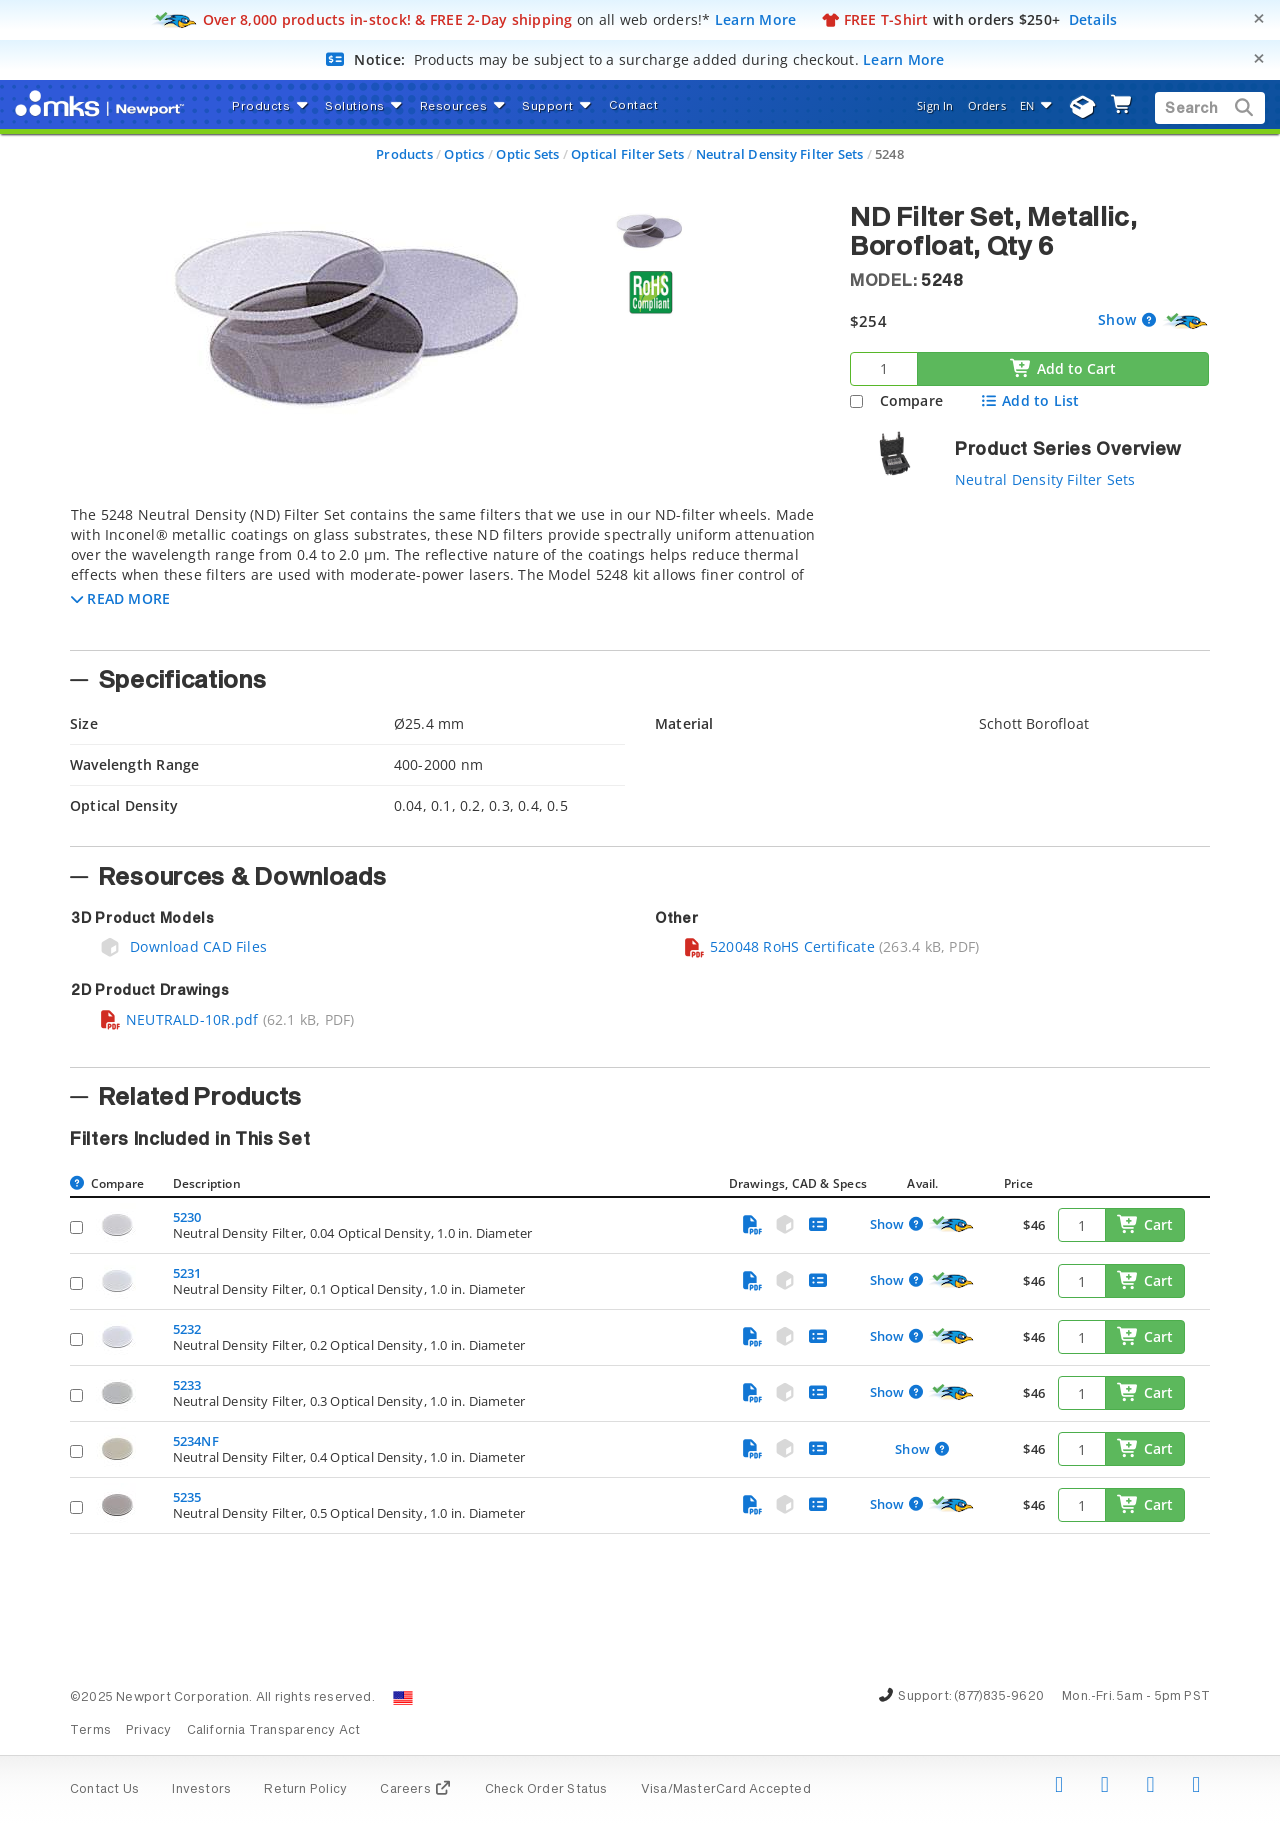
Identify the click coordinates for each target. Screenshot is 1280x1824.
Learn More (756, 19)
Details (1093, 19)
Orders (987, 105)
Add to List (1029, 400)
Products (404, 154)
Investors (201, 1790)
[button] (120, 598)
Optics (464, 154)
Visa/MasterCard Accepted (726, 1790)
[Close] (1259, 18)
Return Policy (305, 1790)
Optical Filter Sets (627, 154)
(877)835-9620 (999, 1697)
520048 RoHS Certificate (779, 946)
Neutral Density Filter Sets (780, 154)
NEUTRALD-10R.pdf (178, 1019)
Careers (415, 1790)
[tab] (445, 572)
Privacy (148, 1731)
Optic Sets (527, 154)
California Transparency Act (274, 1731)
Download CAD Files (183, 946)
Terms (90, 1731)
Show (1119, 319)
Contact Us (104, 1790)
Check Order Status (546, 1790)
